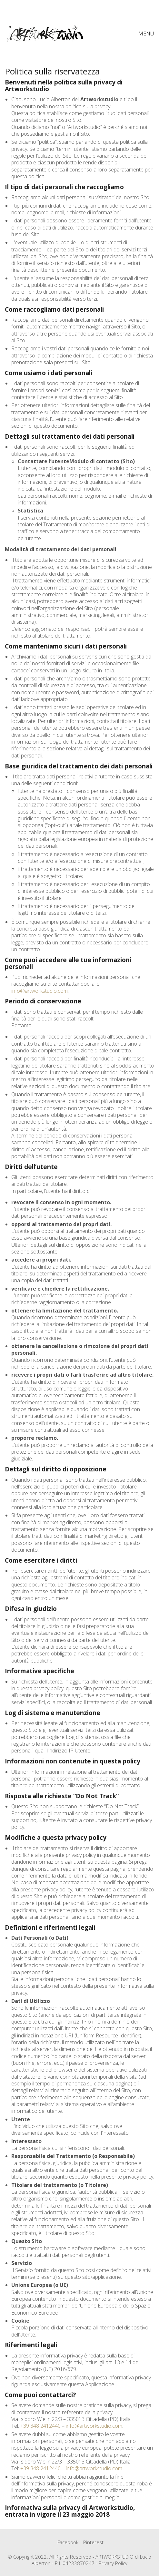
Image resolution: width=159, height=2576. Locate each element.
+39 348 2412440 (40, 2425)
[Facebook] (67, 2542)
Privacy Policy (113, 2563)
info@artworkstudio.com (39, 990)
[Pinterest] (93, 2542)
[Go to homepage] (45, 33)
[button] (146, 33)
